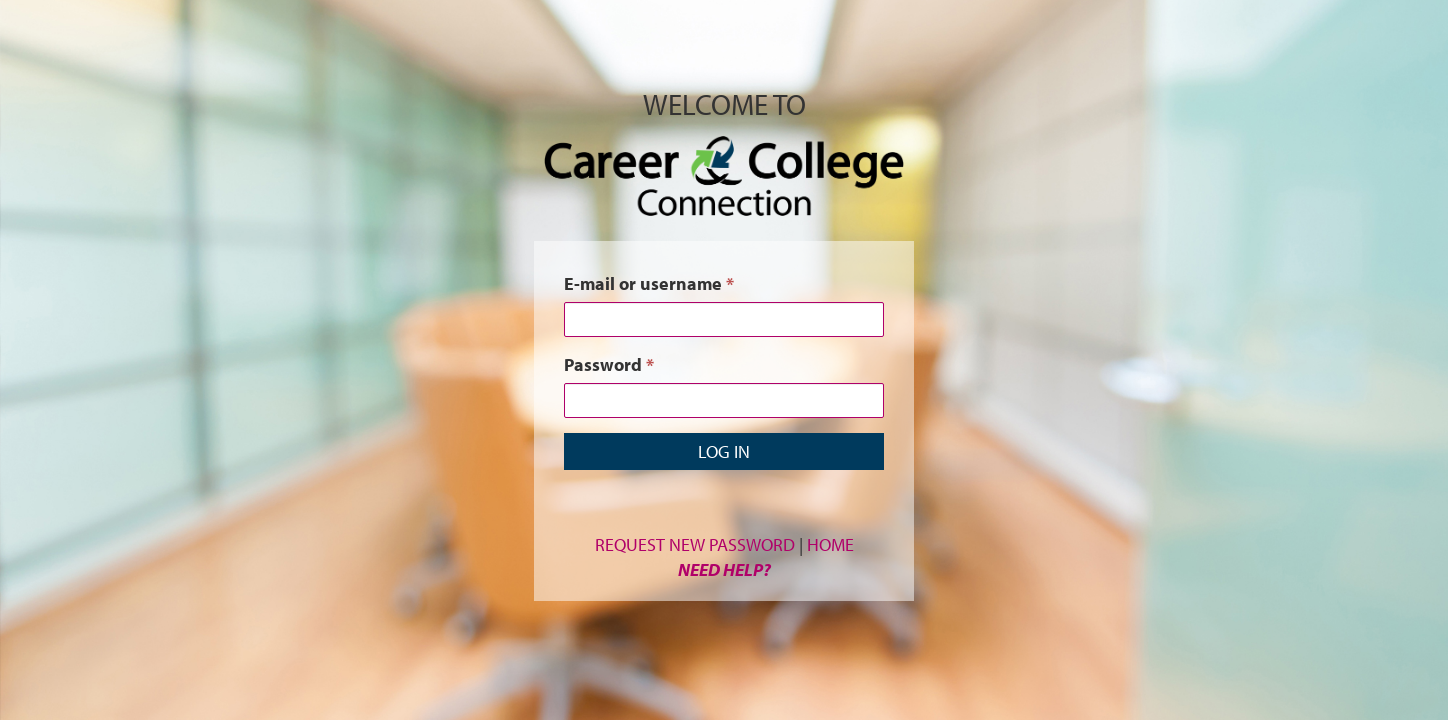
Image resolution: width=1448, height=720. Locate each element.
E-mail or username (649, 283)
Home (830, 544)
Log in (724, 451)
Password (609, 364)
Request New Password (695, 544)
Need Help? (724, 569)
